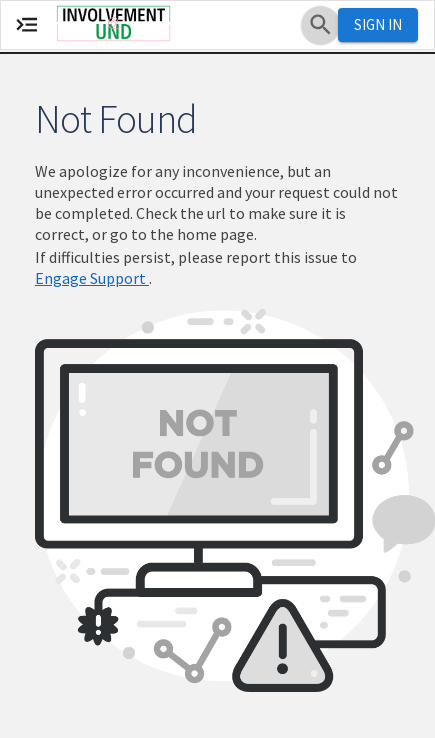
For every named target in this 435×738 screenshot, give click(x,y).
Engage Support (92, 278)
